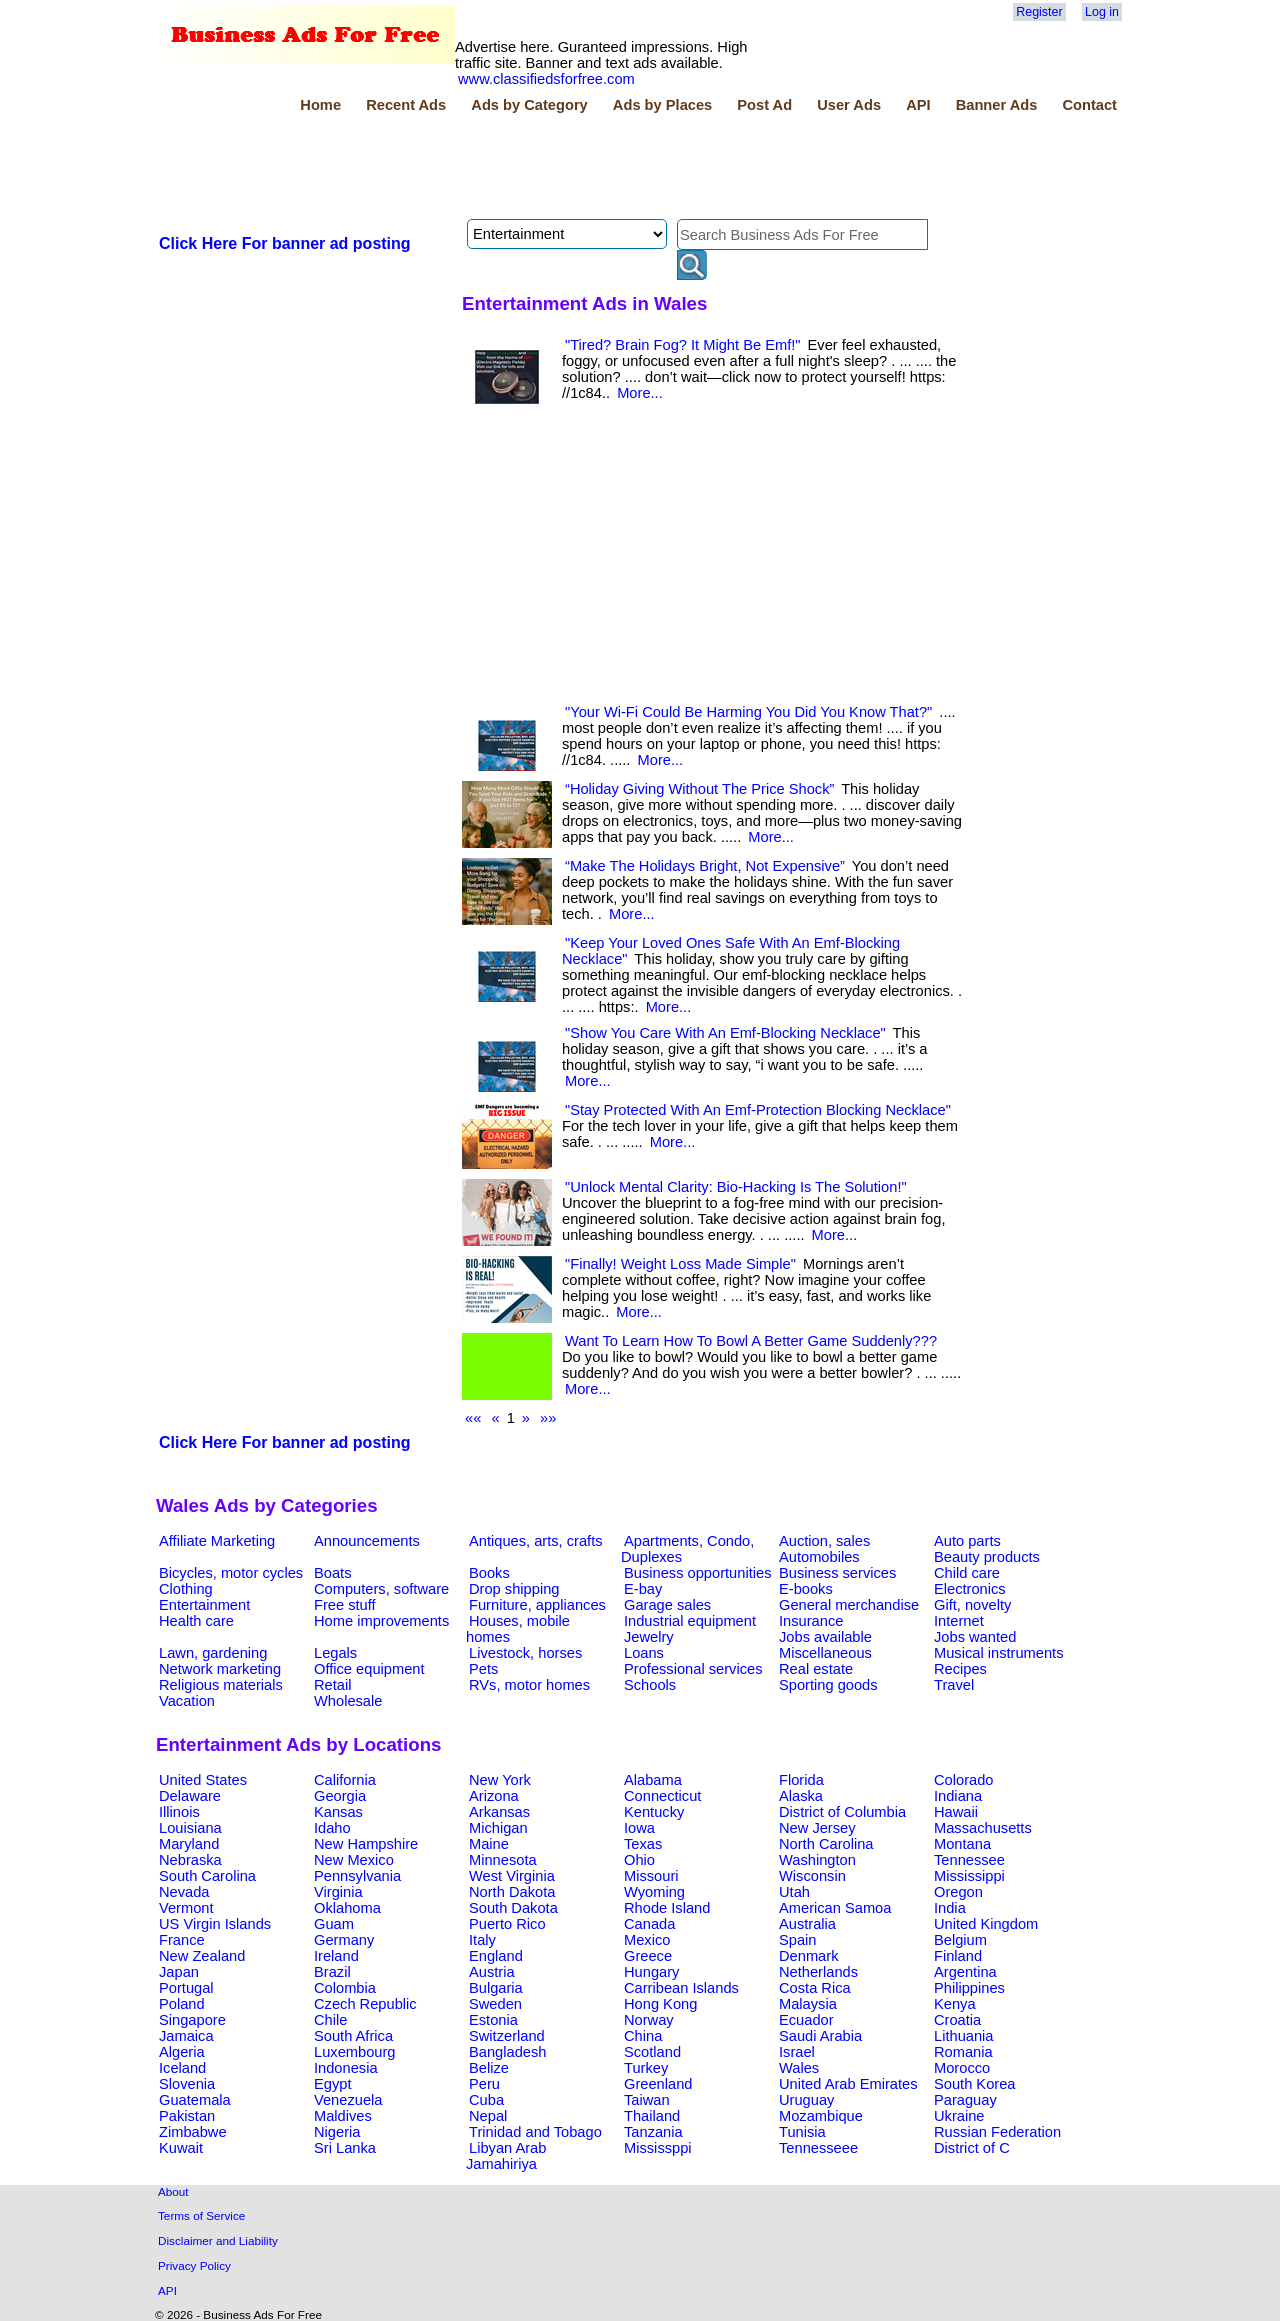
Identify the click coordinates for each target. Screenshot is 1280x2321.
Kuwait (181, 2148)
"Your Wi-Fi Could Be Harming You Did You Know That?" (748, 712)
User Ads (849, 105)
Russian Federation (997, 2132)
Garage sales (667, 1605)
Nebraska (190, 1860)
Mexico (647, 1940)
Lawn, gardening (213, 1653)
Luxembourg (354, 2052)
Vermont (186, 1908)
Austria (492, 1972)
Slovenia (187, 2084)
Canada (649, 1924)
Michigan (498, 1828)
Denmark (808, 1956)
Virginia (338, 1892)
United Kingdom (986, 1924)
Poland (182, 2004)
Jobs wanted (975, 1637)
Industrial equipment (690, 1621)
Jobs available (825, 1637)
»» (548, 1418)
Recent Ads (406, 105)
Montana (962, 1844)
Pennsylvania (357, 1876)
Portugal (186, 1988)
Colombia (345, 1988)
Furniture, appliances (537, 1605)
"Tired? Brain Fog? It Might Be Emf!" (683, 345)
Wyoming (654, 1892)
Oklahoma (347, 1908)
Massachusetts (983, 1828)
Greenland (658, 2084)
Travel (954, 1685)
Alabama (653, 1780)
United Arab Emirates (848, 2084)
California (345, 1780)
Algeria (182, 2052)
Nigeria (337, 2132)
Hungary (651, 1972)
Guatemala (195, 2100)
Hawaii (956, 1812)
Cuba (486, 2100)
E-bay (643, 1589)
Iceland (182, 2068)
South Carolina (207, 1876)
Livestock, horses (525, 1653)
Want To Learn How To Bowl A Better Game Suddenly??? (751, 1341)
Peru (484, 2084)
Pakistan (187, 2116)
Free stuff (345, 1605)
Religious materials (221, 1685)
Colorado (963, 1780)
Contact (1089, 105)
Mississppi (658, 2148)
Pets (483, 1669)
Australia (807, 1924)
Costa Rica (815, 1988)
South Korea (974, 2084)
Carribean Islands (681, 1988)
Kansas (338, 1812)
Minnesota (503, 1860)
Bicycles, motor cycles (231, 1573)
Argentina (965, 1972)
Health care (196, 1621)
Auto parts (967, 1541)
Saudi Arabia (820, 2036)
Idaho (332, 1828)
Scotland (652, 2052)
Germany (344, 1940)
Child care (967, 1573)
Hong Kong (660, 2004)
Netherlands (818, 1972)
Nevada (184, 1892)
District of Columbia (842, 1812)
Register (1039, 12)
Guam (334, 1924)
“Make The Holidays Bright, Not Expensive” (705, 866)
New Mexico (354, 1860)
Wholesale (348, 1701)
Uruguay (806, 2100)
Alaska (801, 1796)
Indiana (958, 1796)
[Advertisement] (520, 169)
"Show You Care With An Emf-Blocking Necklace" (725, 1033)
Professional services (693, 1669)
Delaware (190, 1796)
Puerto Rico (507, 1924)
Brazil (332, 1972)
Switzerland (507, 2036)
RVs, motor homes (529, 1685)
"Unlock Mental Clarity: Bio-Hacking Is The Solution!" (736, 1187)
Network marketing (220, 1669)
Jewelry (649, 1637)
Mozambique (821, 2116)
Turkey (646, 2068)
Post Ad (764, 105)
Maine (489, 1844)
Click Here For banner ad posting (285, 243)
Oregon (958, 1892)
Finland (958, 1956)
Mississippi (969, 1876)
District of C (972, 2148)
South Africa (353, 2036)
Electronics (970, 1589)
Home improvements (381, 1621)
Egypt (332, 2084)
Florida (801, 1780)
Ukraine (959, 2116)
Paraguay (965, 2100)
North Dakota (512, 1892)
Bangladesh (507, 2052)
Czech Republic (365, 2004)
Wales (799, 2068)
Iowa (639, 1828)
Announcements (367, 1541)
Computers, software (381, 1589)
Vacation (187, 1701)
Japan (179, 1972)
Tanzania (653, 2132)
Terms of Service (201, 2215)
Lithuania (964, 2036)
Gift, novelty (972, 1605)
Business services (837, 1573)
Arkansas (499, 1812)
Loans (644, 1653)
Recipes (960, 1669)
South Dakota (513, 1908)
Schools (650, 1685)
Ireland (336, 1956)
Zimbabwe (193, 2132)
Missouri (651, 1876)
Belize (489, 2068)
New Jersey (817, 1828)
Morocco (962, 2068)
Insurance (811, 1621)
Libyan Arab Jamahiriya (506, 2156)
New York (500, 1780)
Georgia (340, 1796)
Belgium (960, 1940)
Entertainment (204, 1605)
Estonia (493, 2020)
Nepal (488, 2116)
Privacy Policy (194, 2265)
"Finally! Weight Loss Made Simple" (680, 1264)
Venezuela (348, 2100)
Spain (798, 1940)
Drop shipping (514, 1589)
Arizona (494, 1796)
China (643, 2036)
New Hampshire (366, 1844)
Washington (817, 1860)
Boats (332, 1573)
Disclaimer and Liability (218, 2240)
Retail (332, 1685)
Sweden (495, 2004)
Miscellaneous (825, 1653)
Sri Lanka (345, 2148)
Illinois (179, 1812)
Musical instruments (999, 1653)
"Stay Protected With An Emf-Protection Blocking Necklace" (758, 1110)
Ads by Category (529, 105)
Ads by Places (662, 105)
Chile (330, 2020)
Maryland (189, 1844)
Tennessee (969, 1860)
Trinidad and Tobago (535, 2132)
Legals (335, 1653)
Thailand (652, 2116)
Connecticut (662, 1796)
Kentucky (654, 1812)
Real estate (816, 1669)
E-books (806, 1589)
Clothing (186, 1589)
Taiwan (647, 2100)
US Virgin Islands (215, 1924)
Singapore (192, 2020)
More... (640, 393)
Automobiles (819, 1557)
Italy (482, 1940)
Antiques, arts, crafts (536, 1541)
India (950, 1908)
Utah (794, 1892)
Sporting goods (828, 1685)
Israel (797, 2052)
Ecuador (806, 2020)
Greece (648, 1956)
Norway (649, 2020)
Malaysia (808, 2004)
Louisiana (190, 1828)
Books (489, 1573)
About (173, 2191)
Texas (643, 1844)
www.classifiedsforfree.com (546, 79)
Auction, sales (824, 1541)
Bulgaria (496, 1988)
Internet (959, 1621)
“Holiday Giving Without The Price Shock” (699, 789)
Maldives (343, 2116)
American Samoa (835, 1908)
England (496, 1956)
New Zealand (202, 1956)
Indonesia (346, 2068)
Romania (963, 2052)
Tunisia (802, 2132)
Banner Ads (997, 105)
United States (203, 1780)
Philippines (969, 1988)
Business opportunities (697, 1573)
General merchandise (849, 1605)
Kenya (955, 2004)
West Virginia (512, 1876)
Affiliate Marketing (217, 1541)
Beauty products (987, 1557)
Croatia (957, 2020)
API (918, 105)
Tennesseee (818, 2148)
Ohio (639, 1860)
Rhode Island (667, 1908)
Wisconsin (812, 1876)
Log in (1102, 12)
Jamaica (186, 2036)
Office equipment (369, 1669)
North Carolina (826, 1844)
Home (320, 105)
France (182, 1940)
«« (473, 1418)
